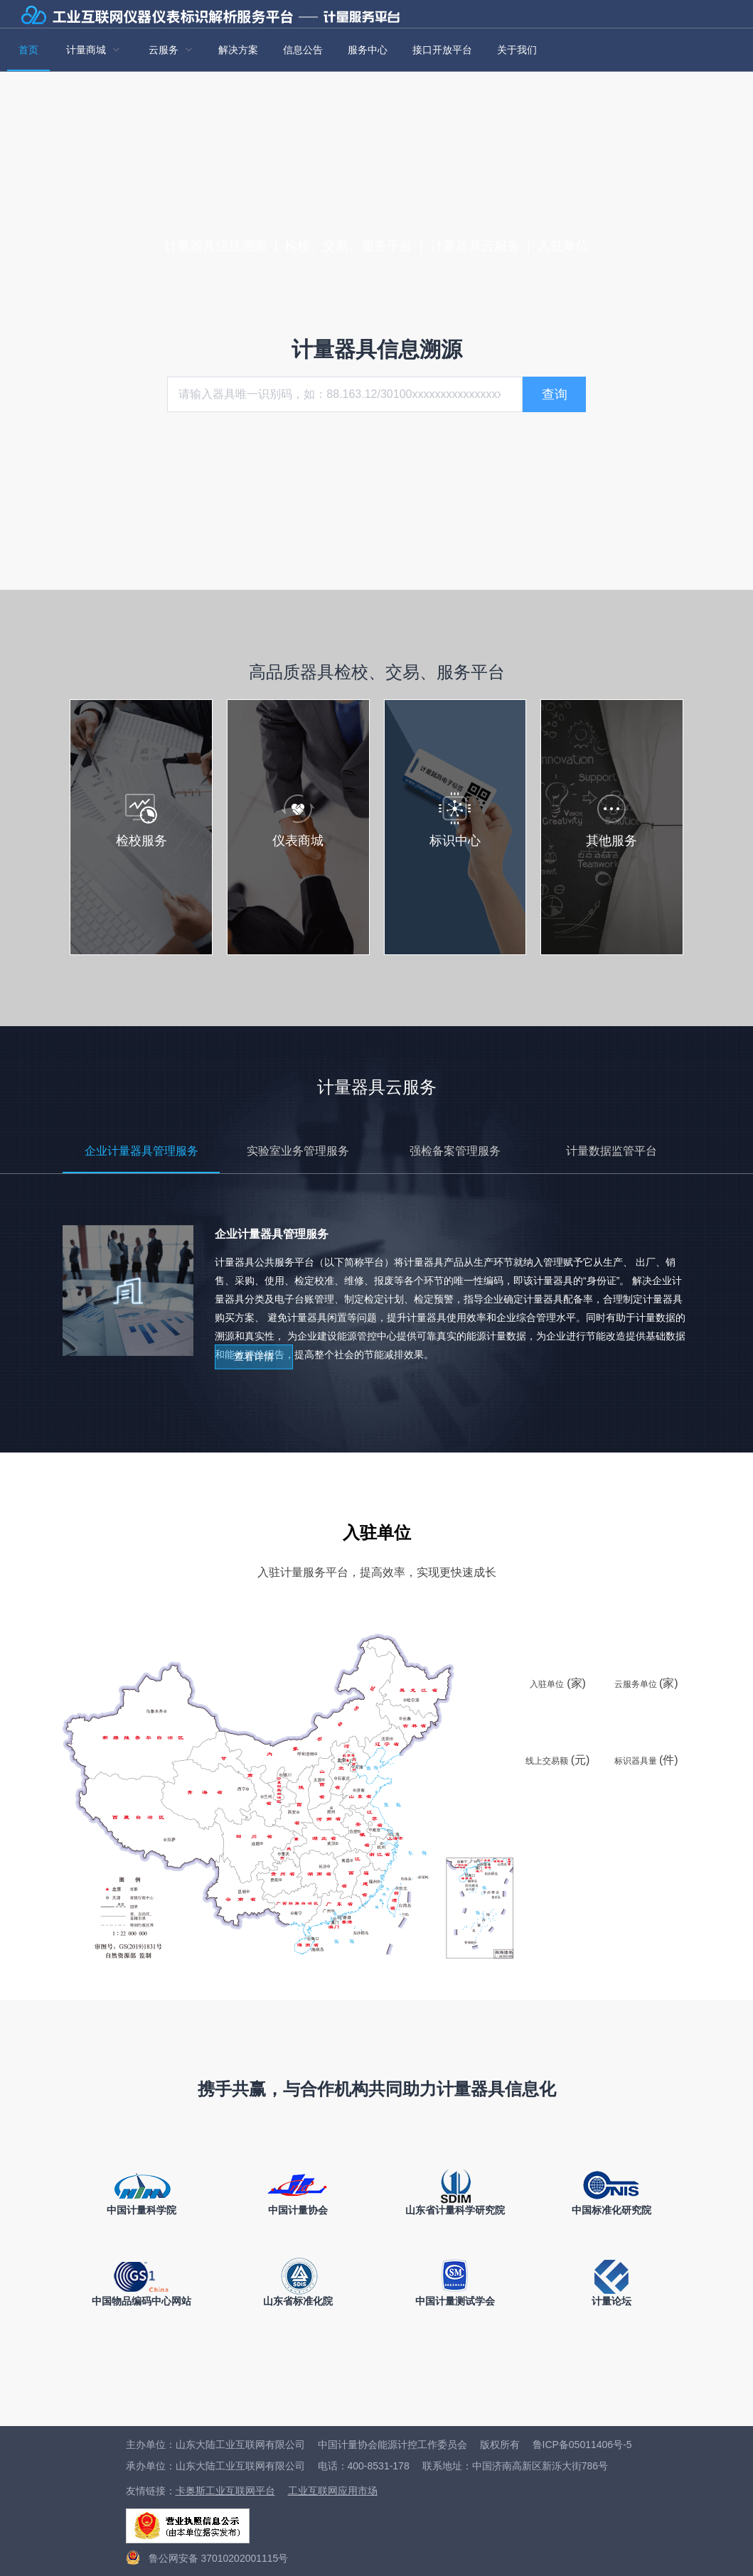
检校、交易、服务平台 (348, 246)
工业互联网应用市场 (333, 2490)
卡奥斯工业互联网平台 (225, 2490)
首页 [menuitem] (28, 49)
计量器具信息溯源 (215, 246)
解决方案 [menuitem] (238, 49)
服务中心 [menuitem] (368, 49)
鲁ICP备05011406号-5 (582, 2444)
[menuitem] (93, 49)
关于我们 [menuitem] (517, 49)
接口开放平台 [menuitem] (442, 49)
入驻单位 (563, 246)
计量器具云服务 (475, 246)
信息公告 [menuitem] (303, 49)
